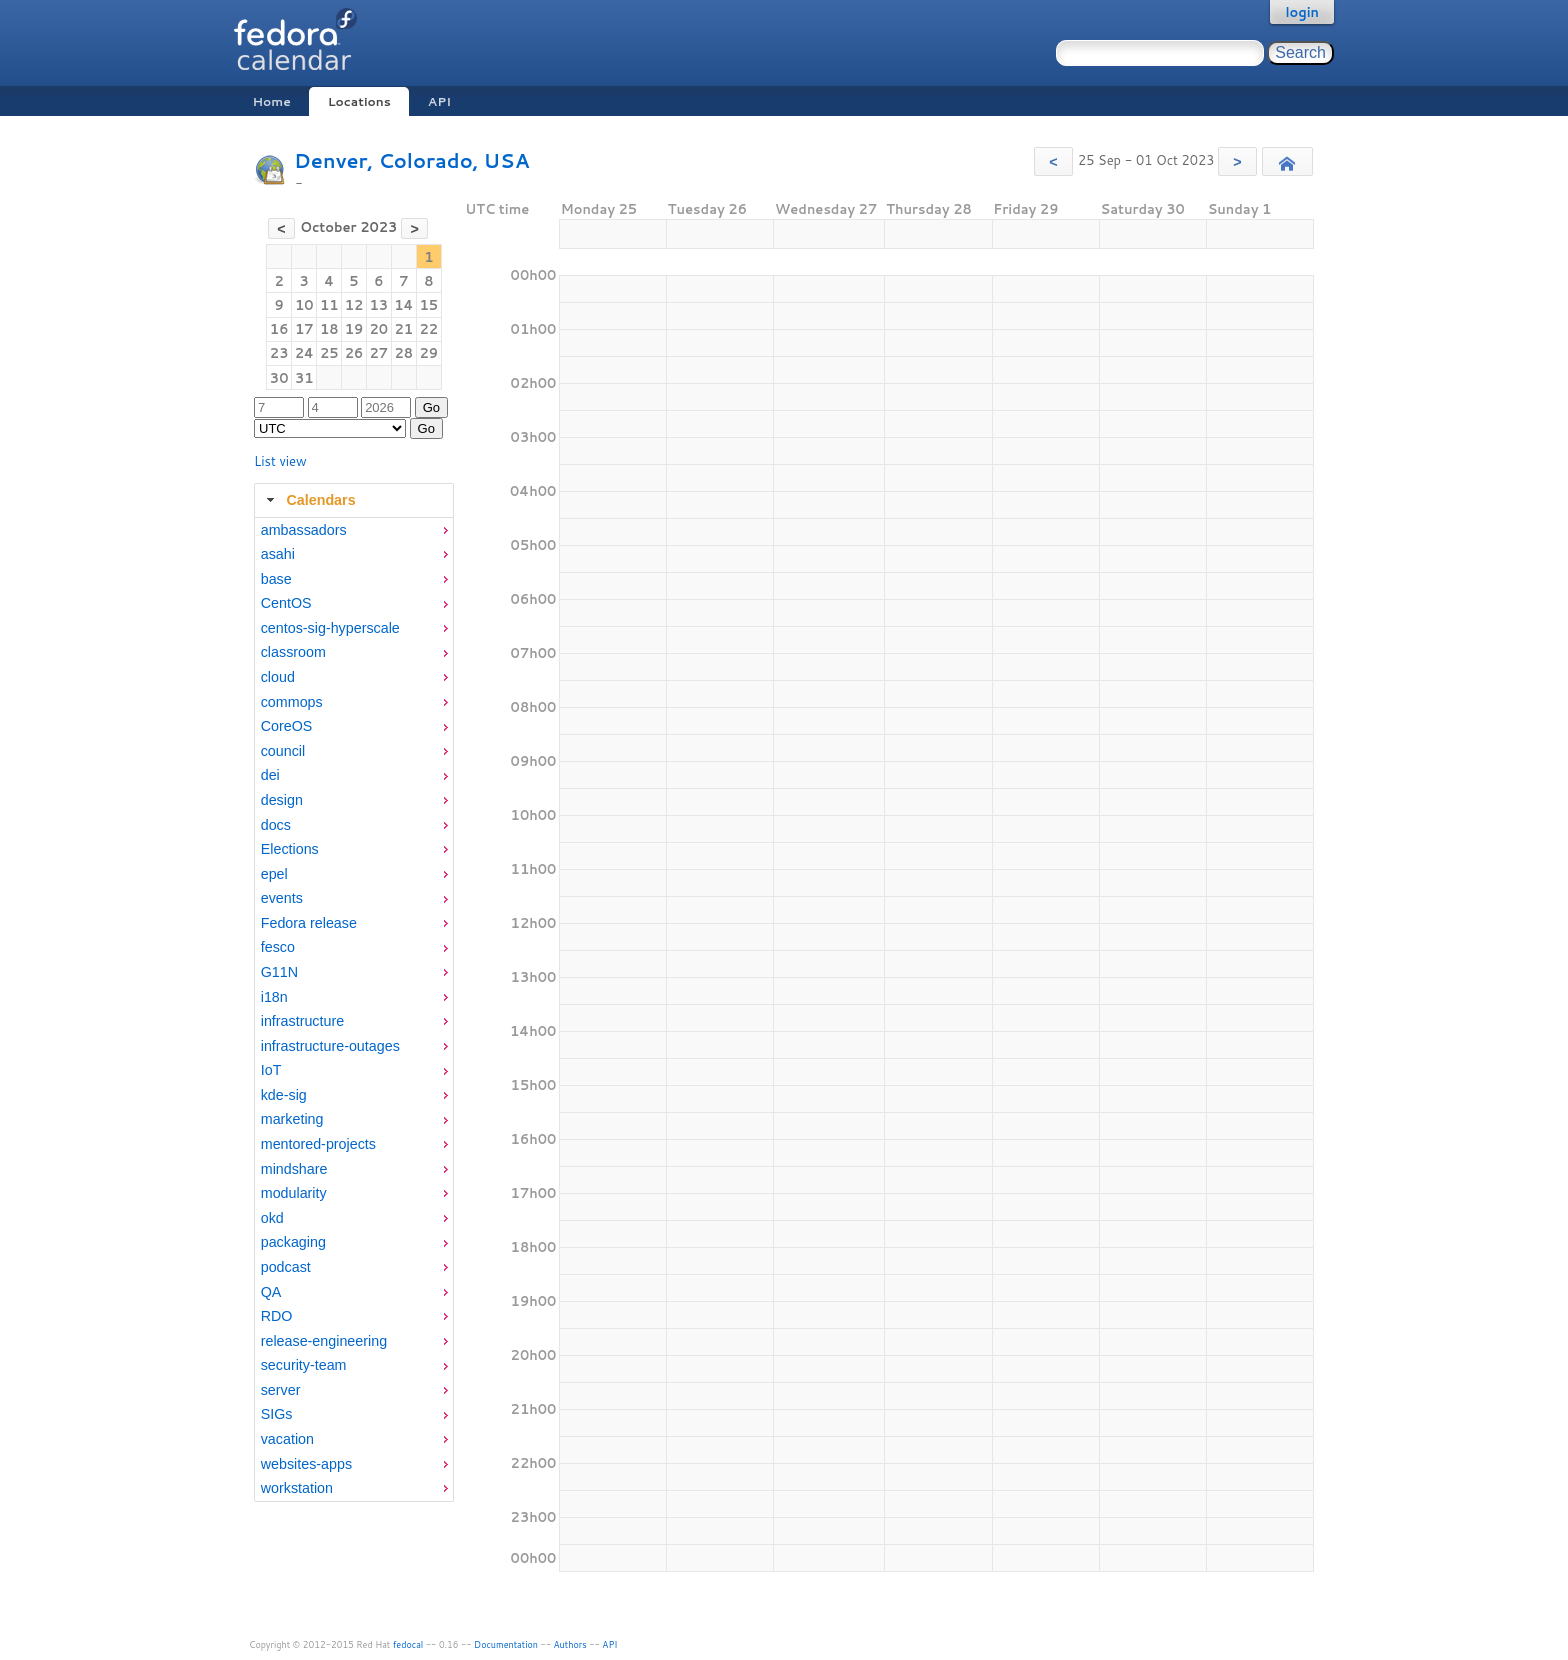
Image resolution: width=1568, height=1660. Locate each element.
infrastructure (302, 1021)
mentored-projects (318, 1144)
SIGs (277, 1414)
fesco (278, 947)
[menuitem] (354, 530)
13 (378, 305)
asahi (278, 554)
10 (304, 305)
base (276, 579)
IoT (271, 1070)
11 (329, 305)
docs (276, 825)
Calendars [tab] (308, 500)
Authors (570, 1644)
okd (272, 1218)
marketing (292, 1119)
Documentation (506, 1644)
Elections (290, 849)
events (282, 898)
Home (271, 101)
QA (271, 1292)
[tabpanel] (354, 1010)
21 (404, 329)
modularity (294, 1193)
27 (378, 353)
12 (354, 305)
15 (429, 305)
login (1302, 12)
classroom (293, 652)
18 (329, 329)
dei (270, 775)
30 (279, 378)
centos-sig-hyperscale (330, 628)
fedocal (408, 1644)
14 (403, 305)
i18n (274, 997)
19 (354, 329)
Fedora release (309, 923)
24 (304, 353)
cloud (278, 677)
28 (404, 353)
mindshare (294, 1169)
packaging (293, 1242)
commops (292, 702)
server (281, 1390)
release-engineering (324, 1341)
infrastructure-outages (330, 1046)
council (283, 751)
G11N (279, 972)
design (282, 800)
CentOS (286, 603)
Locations (359, 101)
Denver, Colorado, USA (411, 160)
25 (329, 353)
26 (354, 353)
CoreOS (287, 726)
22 (429, 329)
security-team (304, 1365)
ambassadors (304, 530)
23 (279, 353)
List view (280, 461)
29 (429, 353)
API (439, 101)
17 (304, 329)
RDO (277, 1316)
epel (274, 874)
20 (378, 329)
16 (279, 329)
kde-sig (284, 1095)
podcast (286, 1267)
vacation (287, 1439)
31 (304, 378)
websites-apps (306, 1464)
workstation (297, 1488)
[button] (1053, 161)
